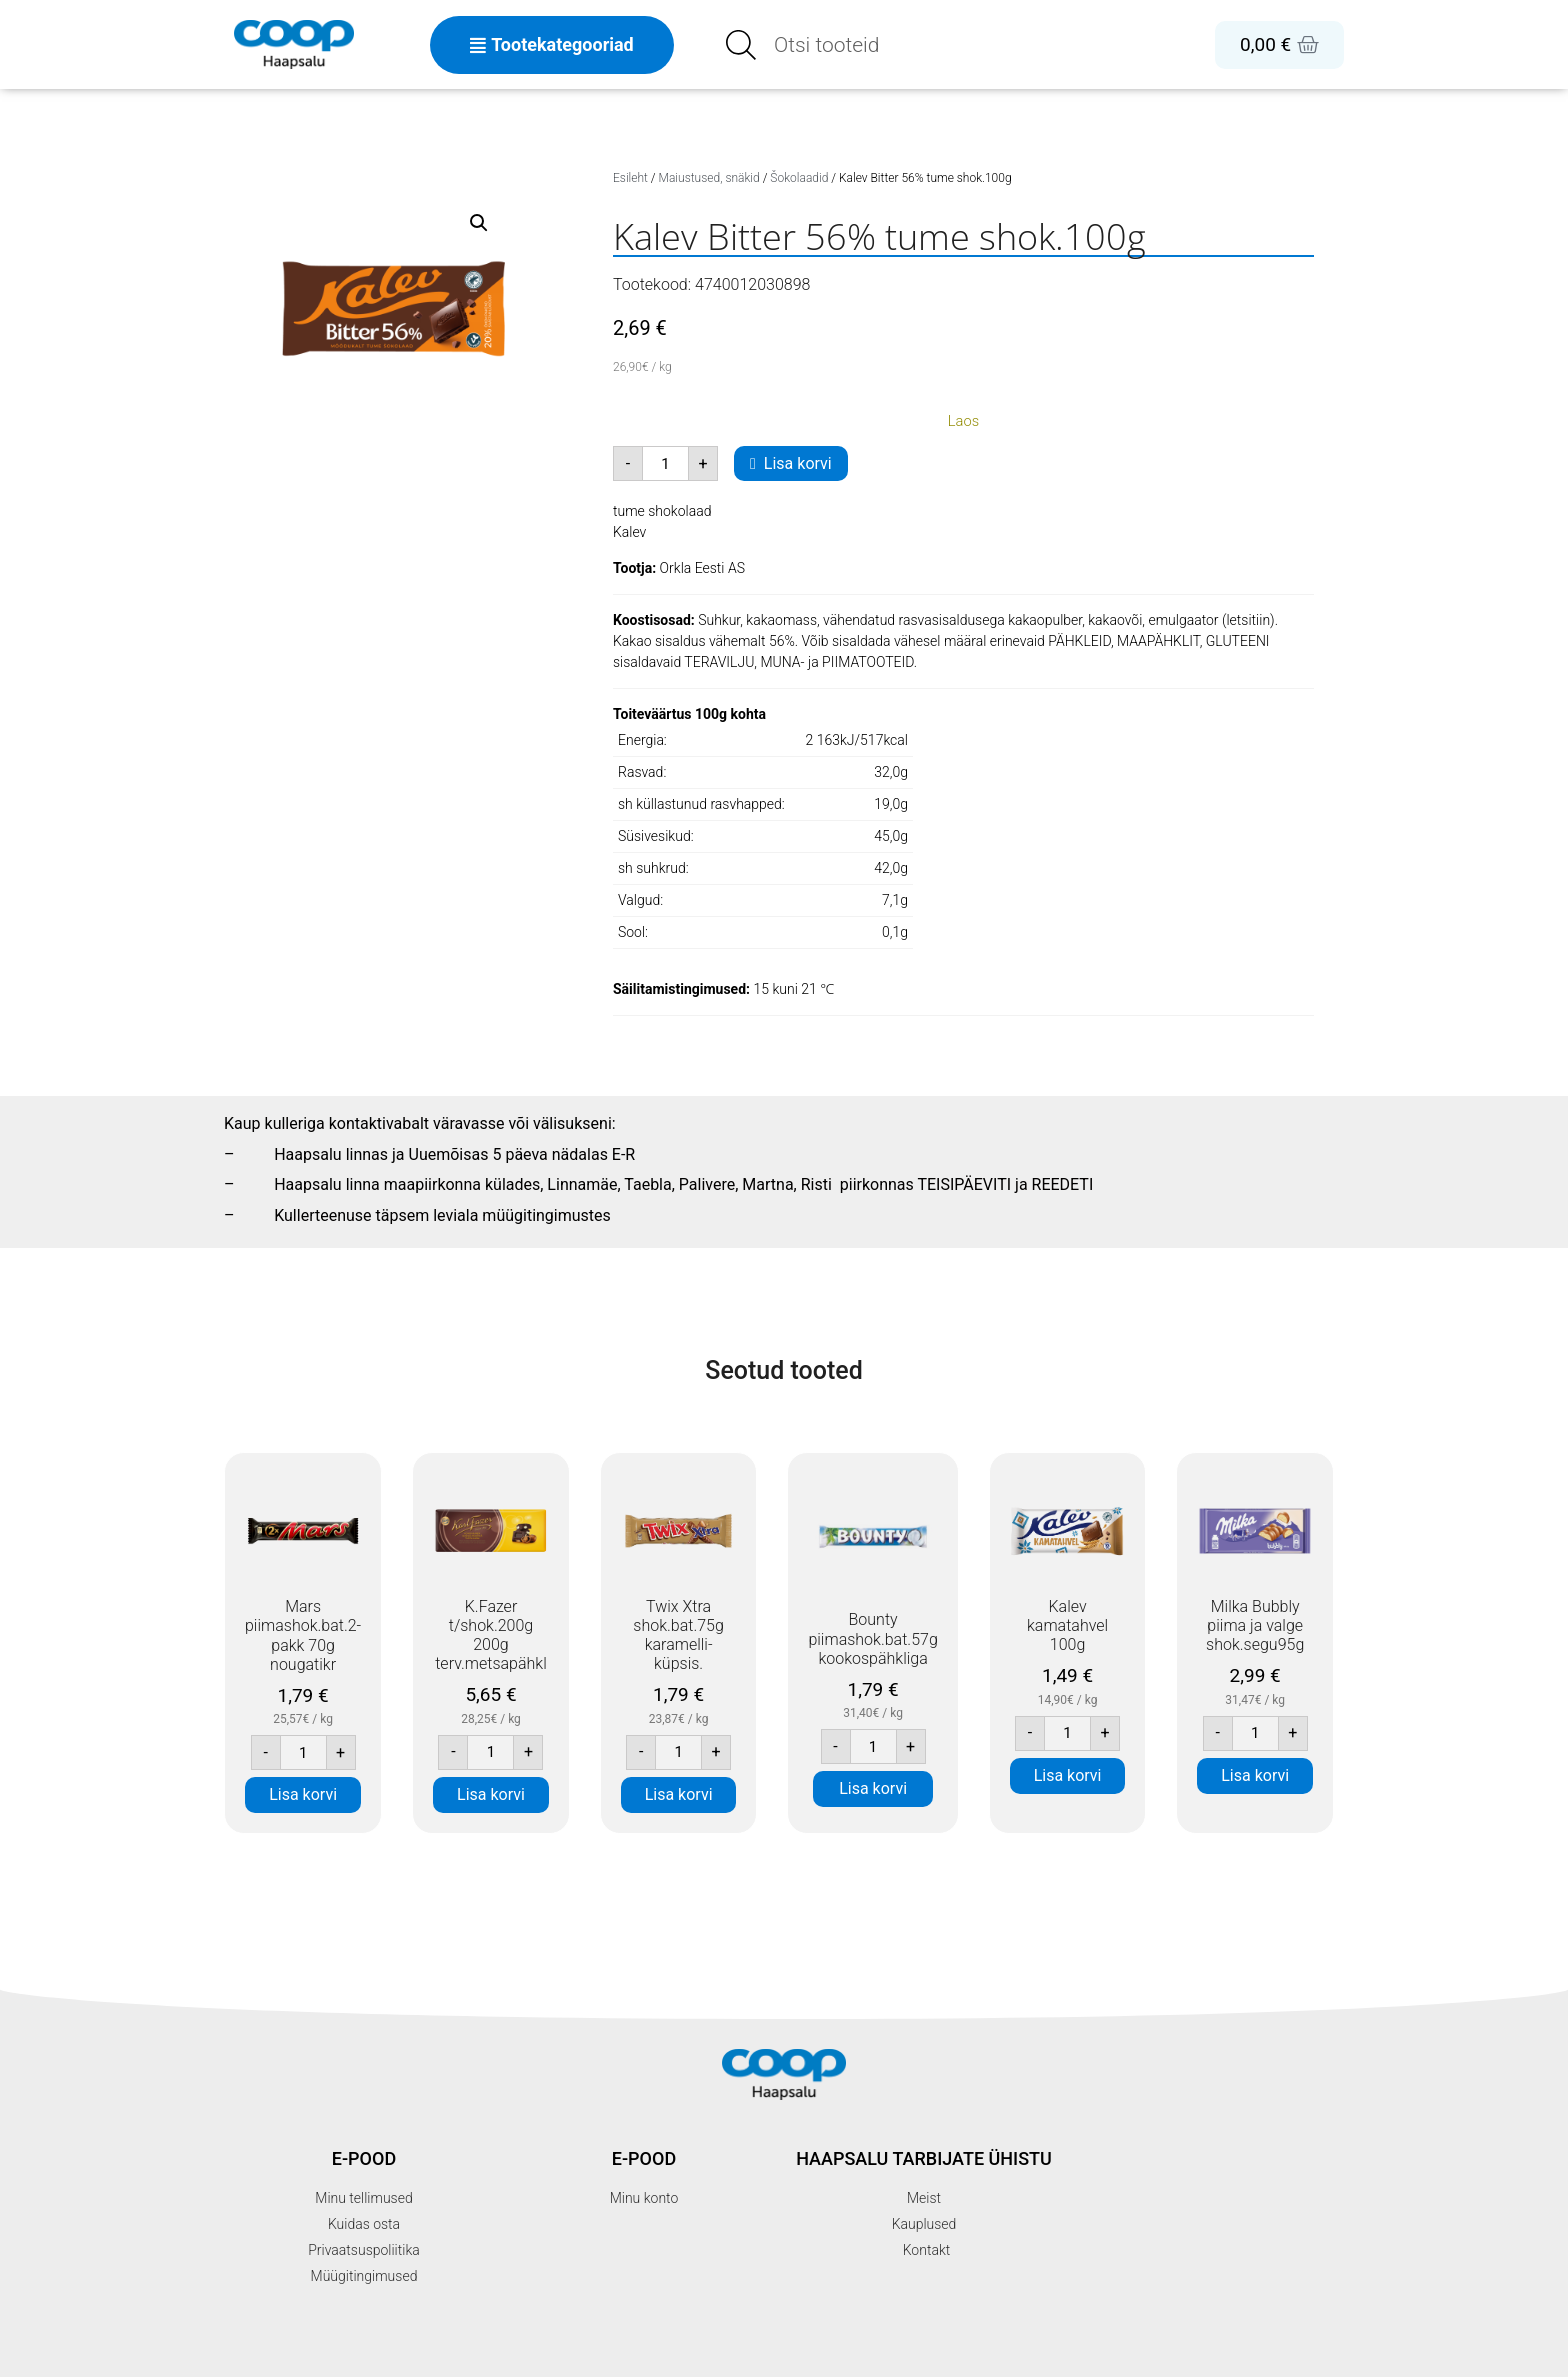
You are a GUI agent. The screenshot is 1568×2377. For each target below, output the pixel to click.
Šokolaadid (799, 178)
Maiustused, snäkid (709, 178)
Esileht (630, 178)
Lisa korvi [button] (303, 1794)
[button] (479, 223)
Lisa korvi (798, 463)
